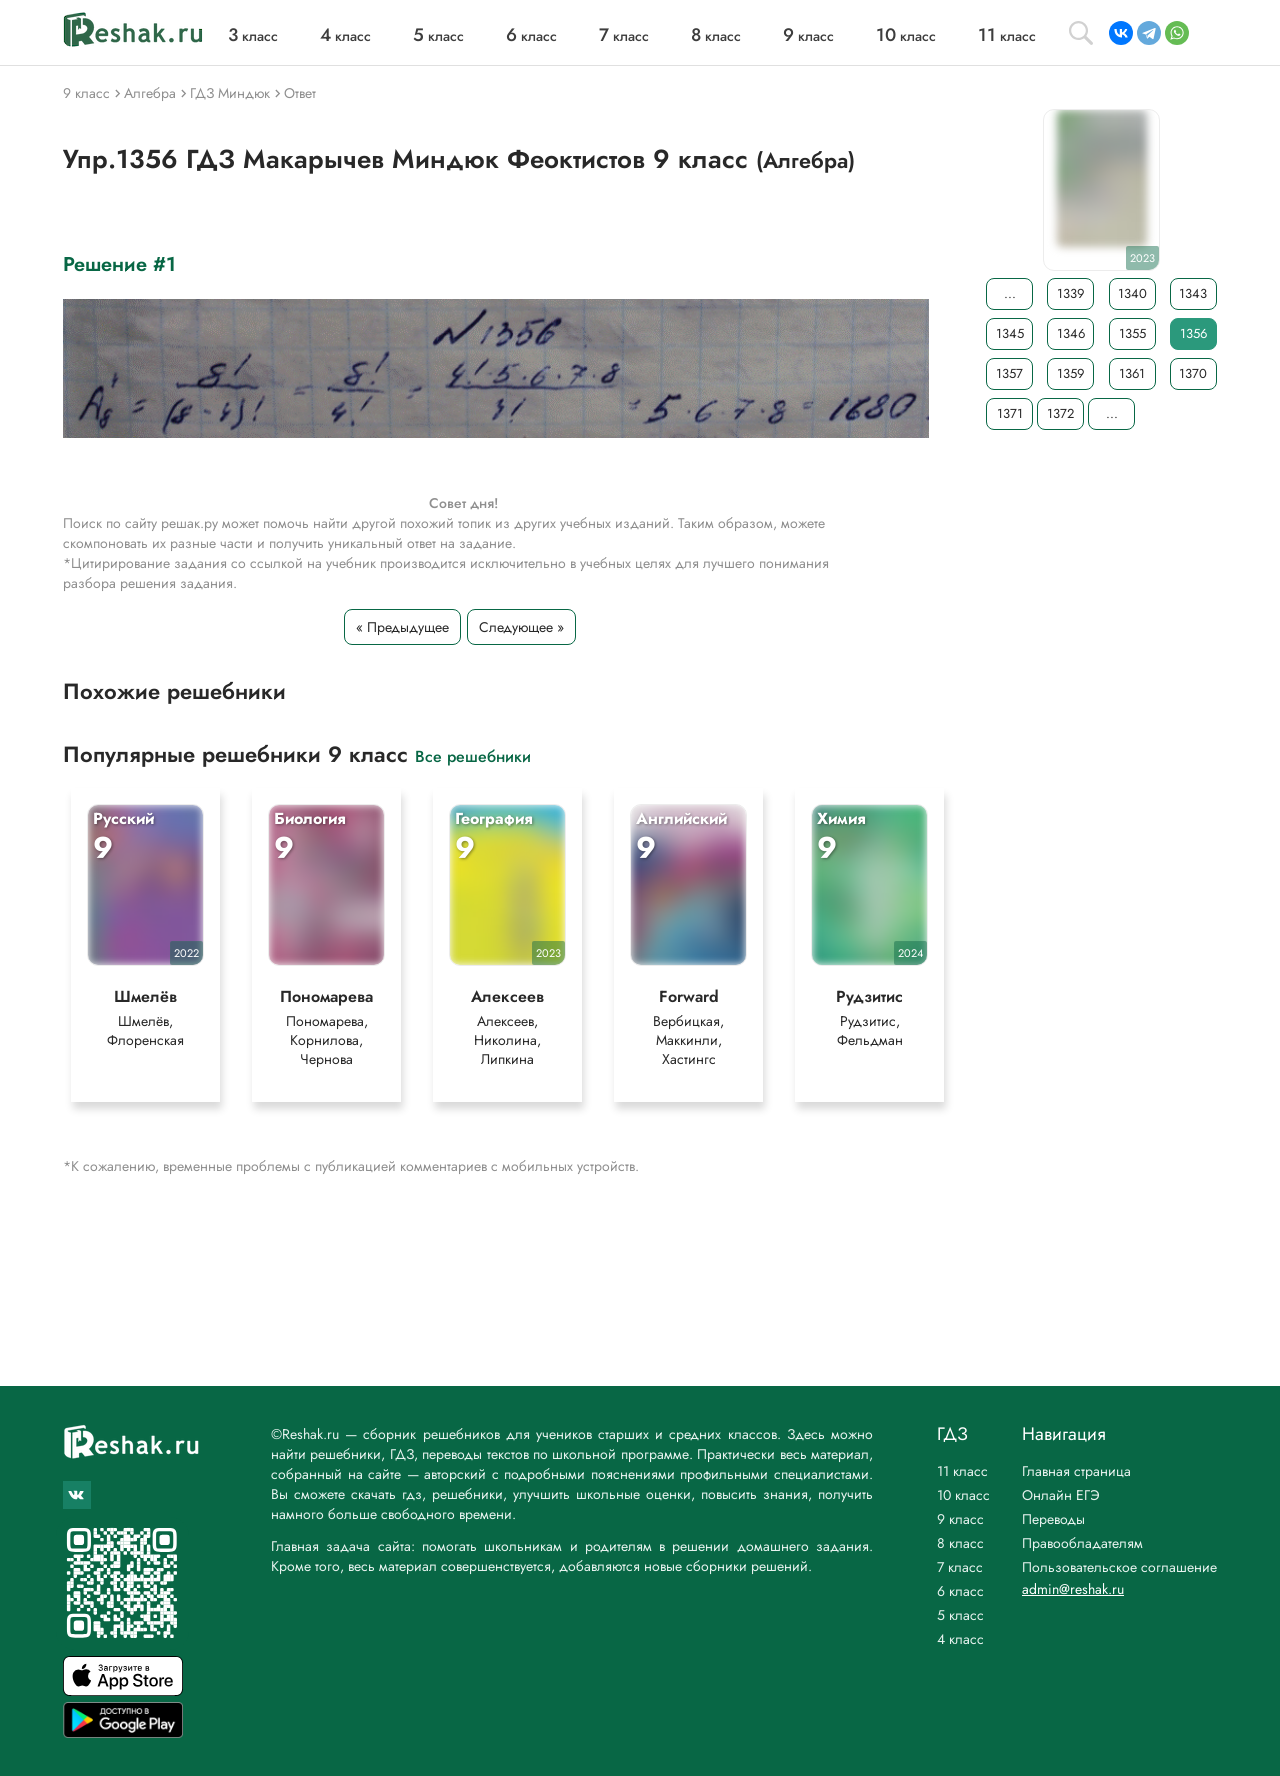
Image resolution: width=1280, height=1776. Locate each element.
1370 (1193, 373)
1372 (1060, 413)
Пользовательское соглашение (1119, 1567)
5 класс (960, 1615)
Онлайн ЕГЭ (1061, 1495)
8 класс (960, 1543)
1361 (1132, 373)
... (1010, 293)
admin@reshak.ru (1073, 1589)
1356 (1193, 333)
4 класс (960, 1639)
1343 (1193, 293)
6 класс (960, 1591)
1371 (1010, 413)
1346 (1071, 333)
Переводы (1053, 1519)
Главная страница (1076, 1471)
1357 (1009, 373)
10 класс (963, 1495)
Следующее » (521, 627)
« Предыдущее (402, 627)
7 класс (960, 1567)
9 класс (960, 1519)
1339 (1070, 293)
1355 (1132, 333)
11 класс (962, 1471)
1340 (1132, 293)
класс (253, 36)
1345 (1010, 333)
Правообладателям (1082, 1543)
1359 (1070, 373)
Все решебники (473, 755)
